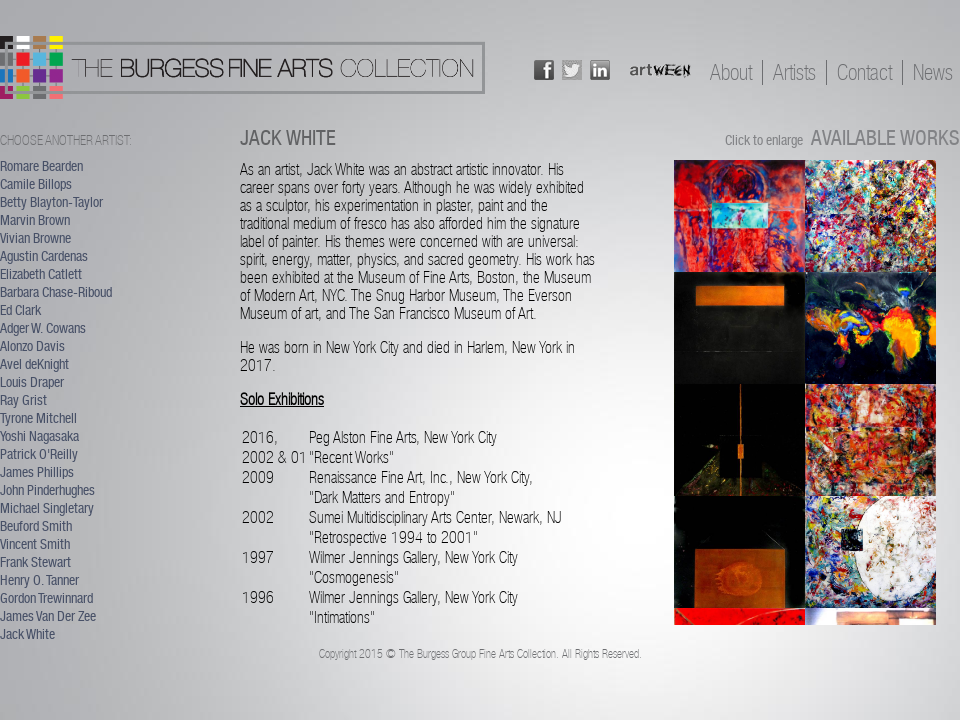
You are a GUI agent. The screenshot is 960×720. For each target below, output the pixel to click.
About (731, 72)
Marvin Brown (35, 220)
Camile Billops (36, 184)
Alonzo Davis (32, 346)
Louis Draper (32, 382)
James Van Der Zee (48, 616)
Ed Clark (20, 310)
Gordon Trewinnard (46, 598)
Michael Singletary (47, 508)
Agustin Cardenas (44, 256)
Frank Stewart (35, 562)
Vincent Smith (35, 544)
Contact (864, 72)
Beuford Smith (36, 526)
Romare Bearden (41, 166)
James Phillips (37, 472)
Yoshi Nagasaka (39, 436)
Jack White (27, 634)
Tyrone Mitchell (38, 418)
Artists (794, 72)
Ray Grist (23, 400)
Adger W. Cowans (43, 328)
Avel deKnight (34, 364)
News (933, 72)
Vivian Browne (35, 238)
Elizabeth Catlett (41, 274)
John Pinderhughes (47, 490)
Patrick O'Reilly (39, 454)
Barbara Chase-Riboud (56, 292)
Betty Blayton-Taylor (51, 202)
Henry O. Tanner (39, 580)
